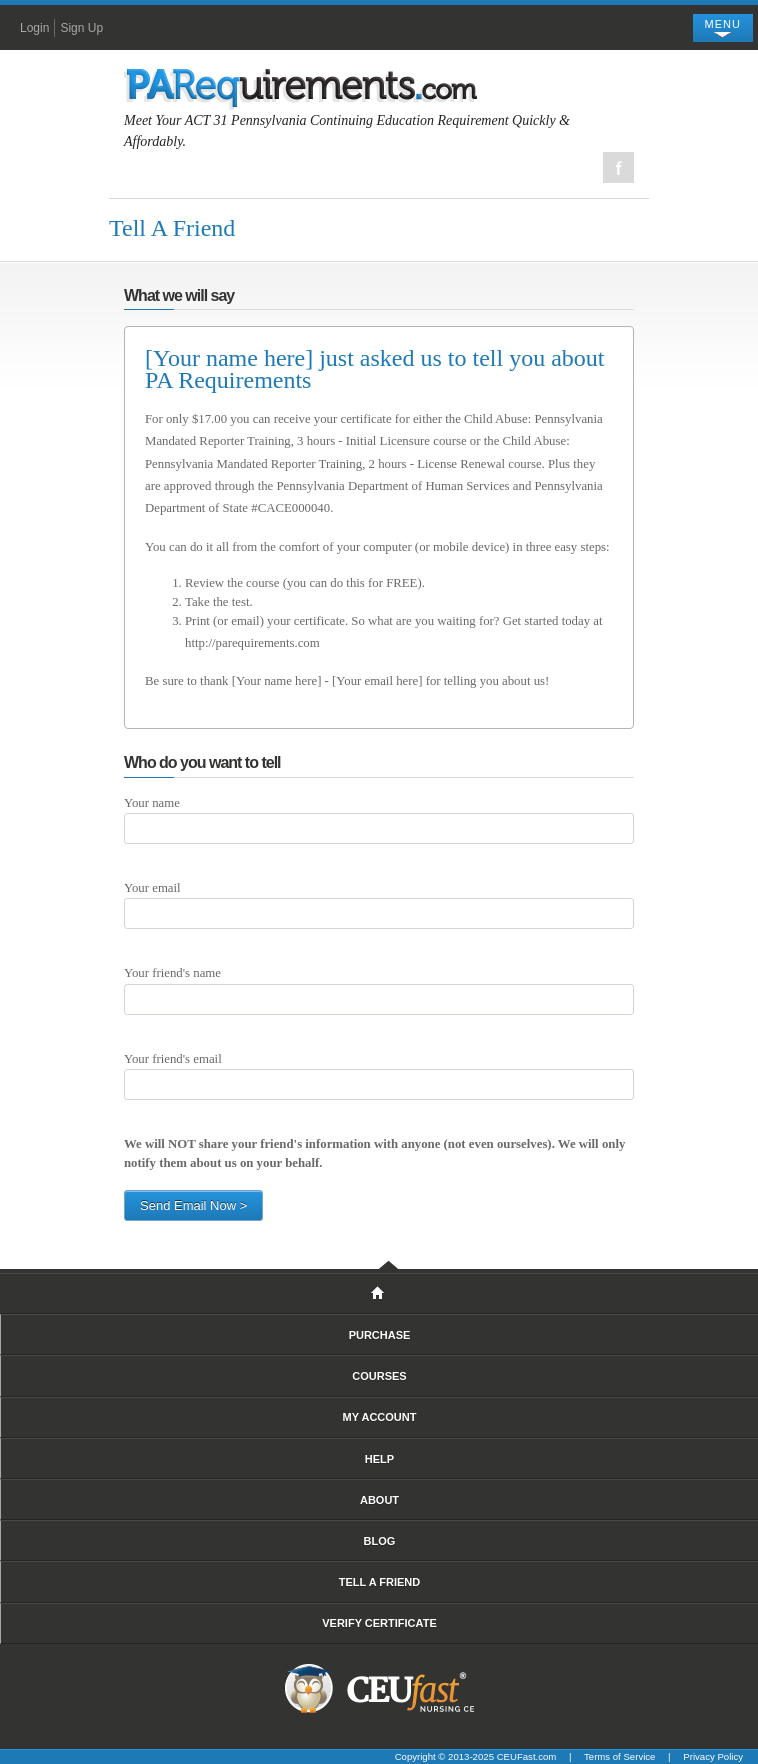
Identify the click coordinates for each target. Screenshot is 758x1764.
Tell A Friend (379, 1582)
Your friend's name (172, 973)
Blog (380, 1541)
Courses (379, 1376)
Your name (152, 803)
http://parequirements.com (252, 643)
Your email (152, 888)
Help (379, 1459)
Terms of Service (619, 1756)
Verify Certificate (379, 1623)
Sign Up (81, 28)
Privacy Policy (713, 1756)
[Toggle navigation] (723, 28)
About (379, 1500)
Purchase (380, 1335)
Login (34, 28)
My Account (380, 1417)
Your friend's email (173, 1059)
